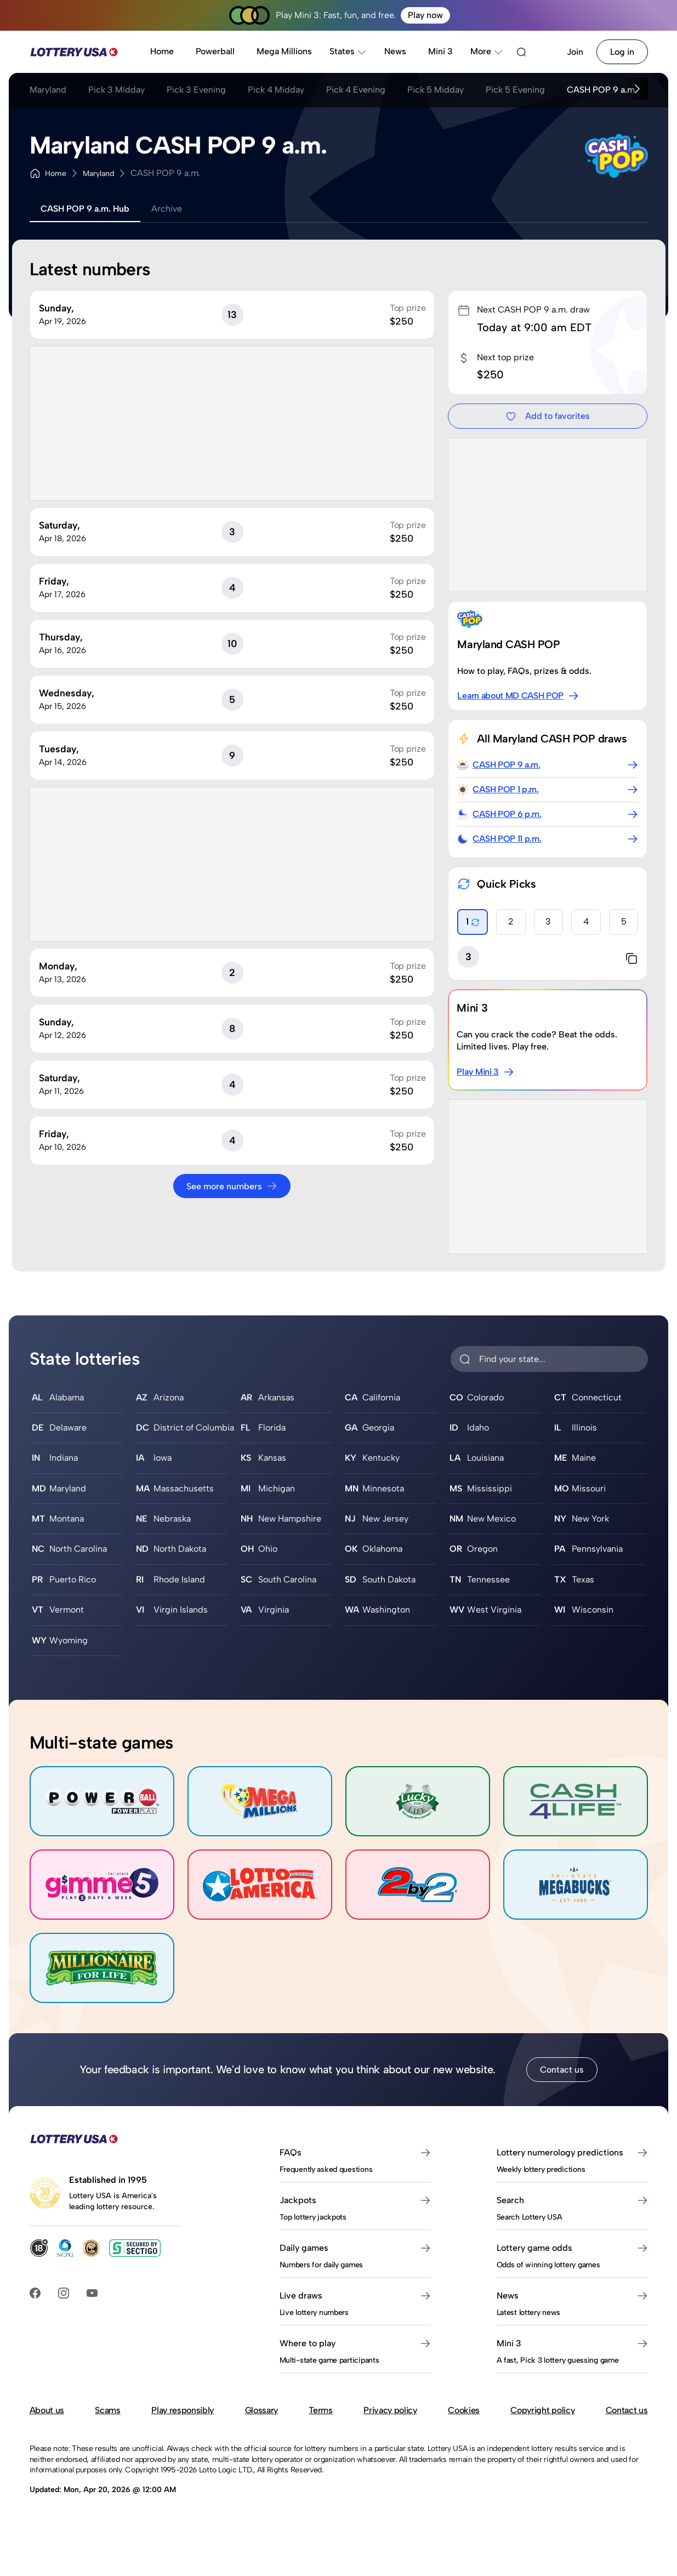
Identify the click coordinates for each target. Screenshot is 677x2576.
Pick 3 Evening (196, 89)
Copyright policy (542, 2410)
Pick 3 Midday (116, 89)
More (486, 51)
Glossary (261, 2410)
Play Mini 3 (485, 1071)
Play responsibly (182, 2410)
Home (162, 51)
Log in (622, 52)
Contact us (562, 2069)
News (395, 51)
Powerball (215, 51)
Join (575, 52)
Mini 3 (440, 51)
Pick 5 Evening (515, 89)
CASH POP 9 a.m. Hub (85, 208)
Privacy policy (390, 2410)
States (348, 51)
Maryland (48, 89)
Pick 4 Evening (355, 89)
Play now (425, 15)
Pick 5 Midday (435, 89)
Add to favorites (547, 416)
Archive (166, 208)
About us (47, 2410)
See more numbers (231, 1186)
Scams (107, 2410)
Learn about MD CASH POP (518, 695)
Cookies (464, 2410)
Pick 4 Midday (276, 89)
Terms (320, 2410)
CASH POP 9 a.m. (602, 89)
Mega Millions (284, 51)
